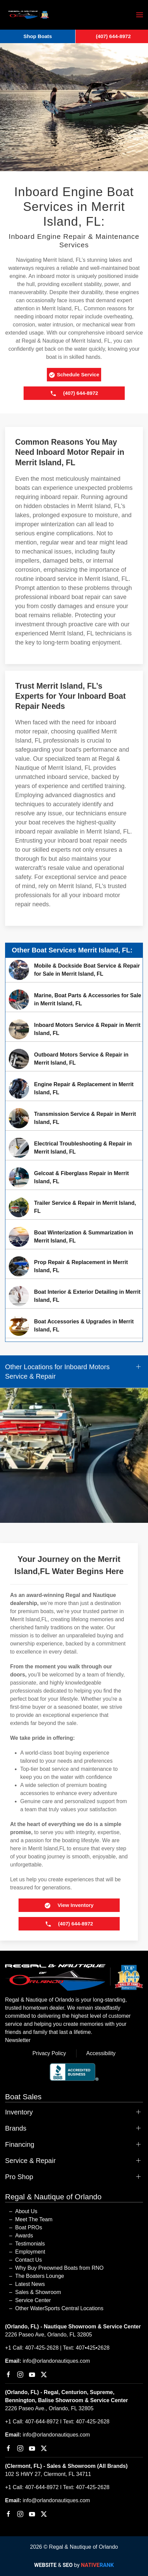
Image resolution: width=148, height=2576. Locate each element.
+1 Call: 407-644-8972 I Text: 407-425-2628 (57, 2421)
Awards (24, 2235)
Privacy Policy (49, 2053)
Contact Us (28, 2260)
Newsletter (18, 2040)
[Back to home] (28, 14)
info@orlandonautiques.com (56, 2361)
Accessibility (101, 2053)
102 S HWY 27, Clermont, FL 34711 (48, 2474)
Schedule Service (74, 375)
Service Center (33, 2300)
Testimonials (30, 2244)
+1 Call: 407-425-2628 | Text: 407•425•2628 (57, 2348)
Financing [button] (19, 2144)
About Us (26, 2211)
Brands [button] (15, 2128)
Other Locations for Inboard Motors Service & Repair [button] (57, 1371)
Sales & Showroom (38, 2292)
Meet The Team (34, 2219)
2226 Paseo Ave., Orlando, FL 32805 (49, 2408)
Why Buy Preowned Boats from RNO (59, 2268)
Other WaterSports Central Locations (59, 2308)
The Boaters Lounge (39, 2276)
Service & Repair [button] (30, 2160)
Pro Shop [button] (19, 2176)
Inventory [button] (19, 2112)
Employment (30, 2252)
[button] (139, 14)
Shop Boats (38, 36)
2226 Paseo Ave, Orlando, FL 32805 (48, 2334)
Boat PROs (28, 2227)
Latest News (30, 2284)
